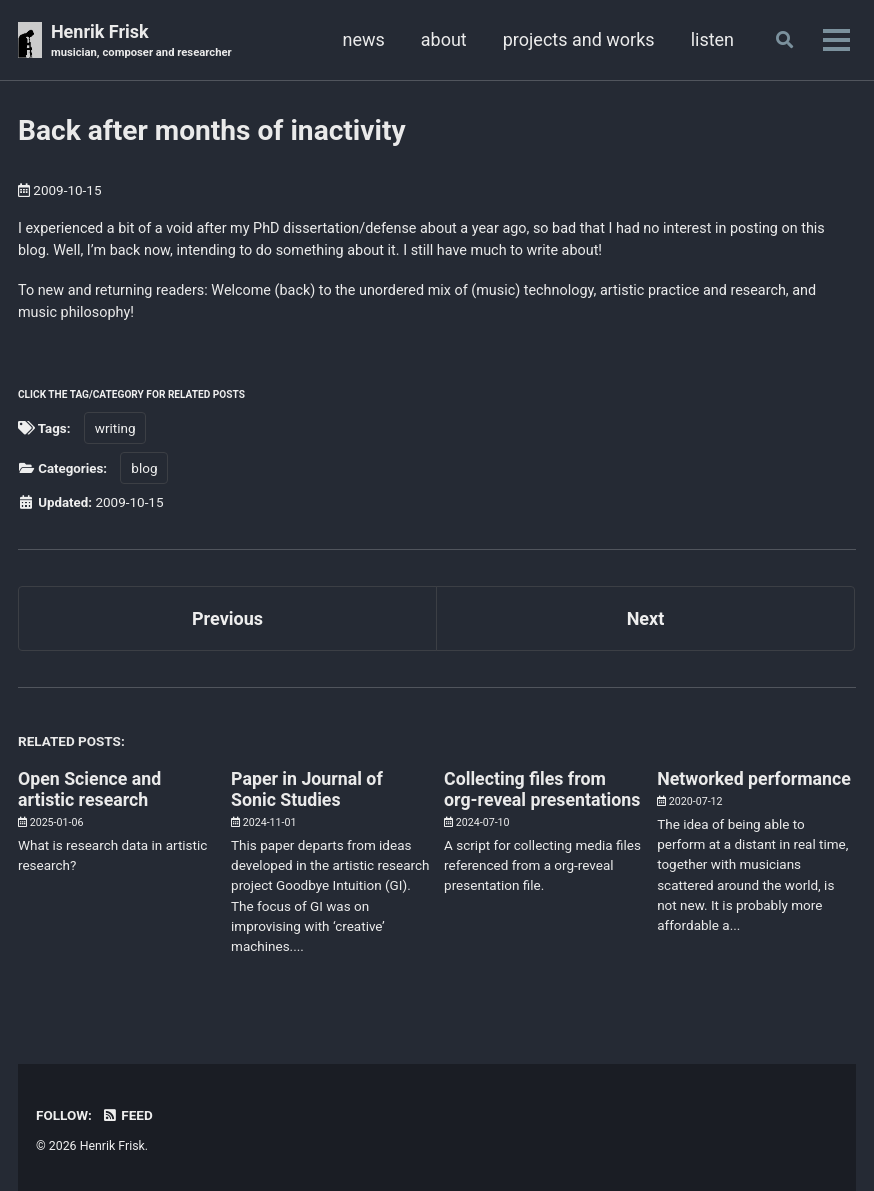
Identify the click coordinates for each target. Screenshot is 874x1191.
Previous (227, 617)
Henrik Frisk (141, 41)
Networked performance (755, 777)
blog (145, 468)
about (443, 39)
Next (646, 617)
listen (711, 39)
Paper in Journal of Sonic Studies (308, 788)
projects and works (578, 39)
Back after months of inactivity (212, 130)
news (362, 39)
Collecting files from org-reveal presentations (526, 798)
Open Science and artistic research (90, 788)
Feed (127, 1114)
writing (115, 428)
